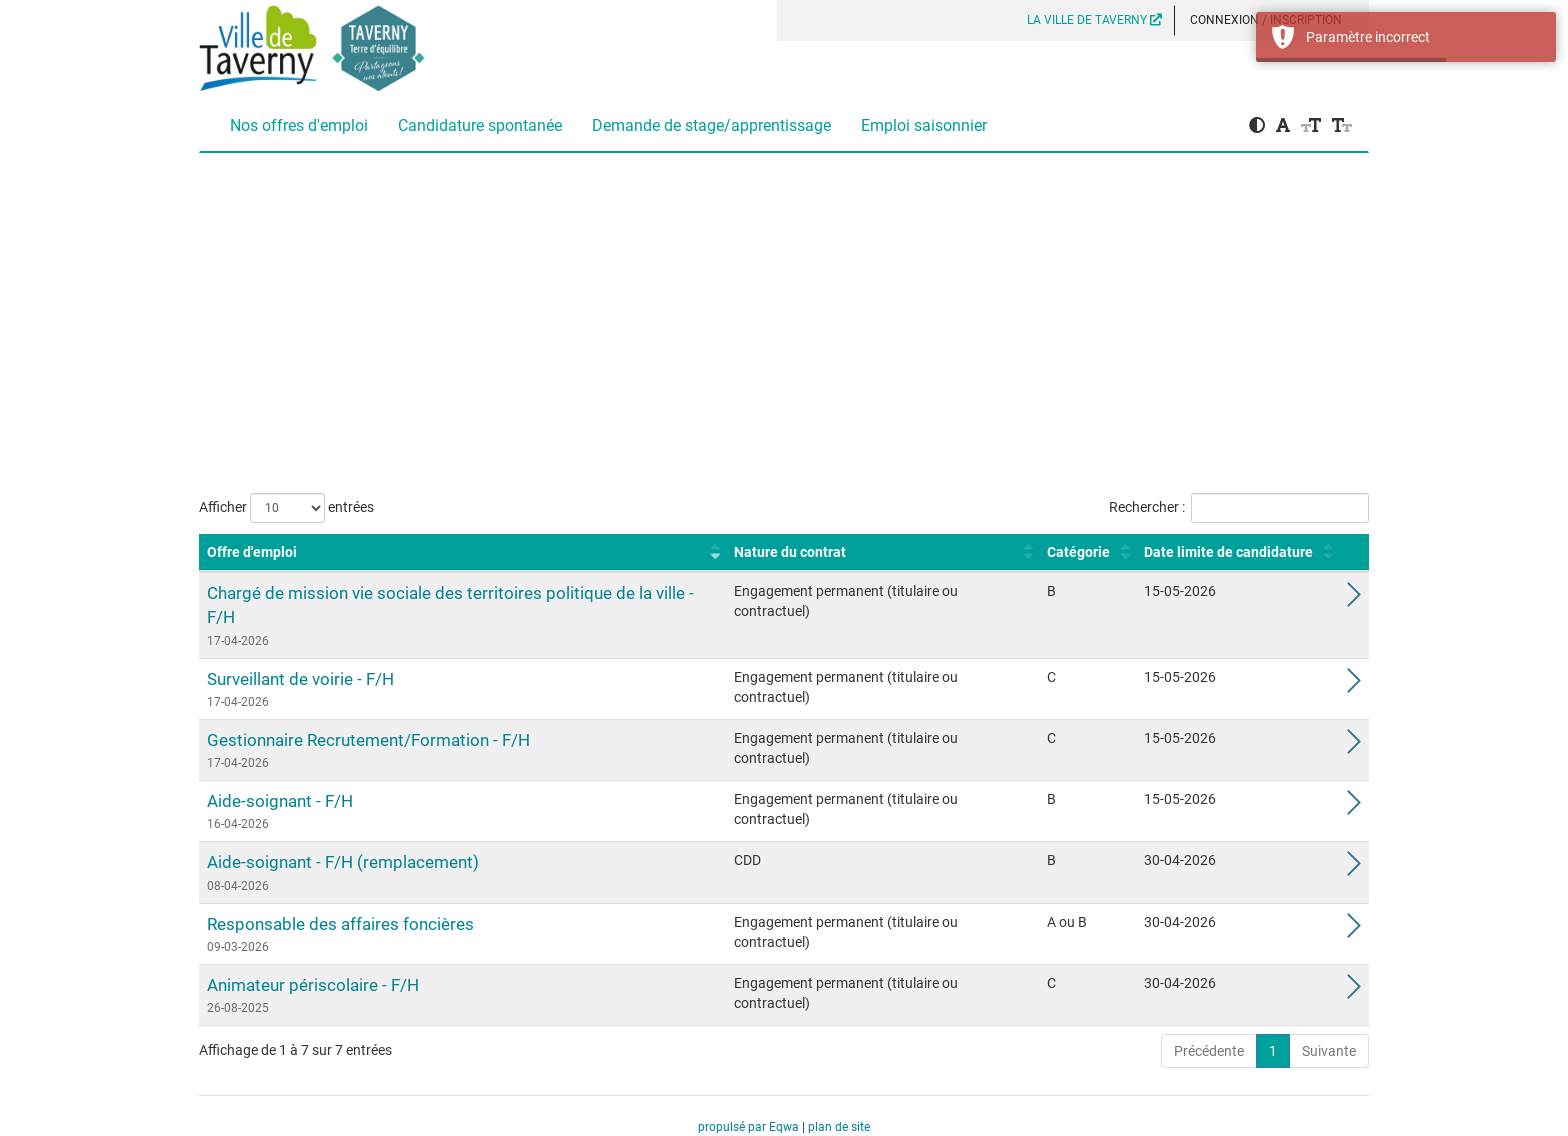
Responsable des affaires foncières (340, 924)
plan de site (839, 1127)
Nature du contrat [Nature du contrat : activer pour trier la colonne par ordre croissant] (790, 552)
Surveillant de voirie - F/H (300, 679)
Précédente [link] (1209, 1051)
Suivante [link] (1329, 1051)
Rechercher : (1239, 508)
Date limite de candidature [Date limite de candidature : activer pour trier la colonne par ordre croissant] (1228, 552)
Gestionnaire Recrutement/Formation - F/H (368, 740)
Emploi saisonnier (924, 125)
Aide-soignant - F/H (280, 801)
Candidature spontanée (480, 125)
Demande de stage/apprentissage (711, 125)
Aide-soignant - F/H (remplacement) (343, 862)
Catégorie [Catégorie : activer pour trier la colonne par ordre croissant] (1078, 552)
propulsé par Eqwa (750, 1127)
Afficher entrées (286, 508)
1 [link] (1273, 1051)
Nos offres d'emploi (299, 125)
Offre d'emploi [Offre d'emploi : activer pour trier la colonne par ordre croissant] (252, 552)
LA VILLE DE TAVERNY (1094, 20)
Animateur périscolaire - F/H (313, 985)
